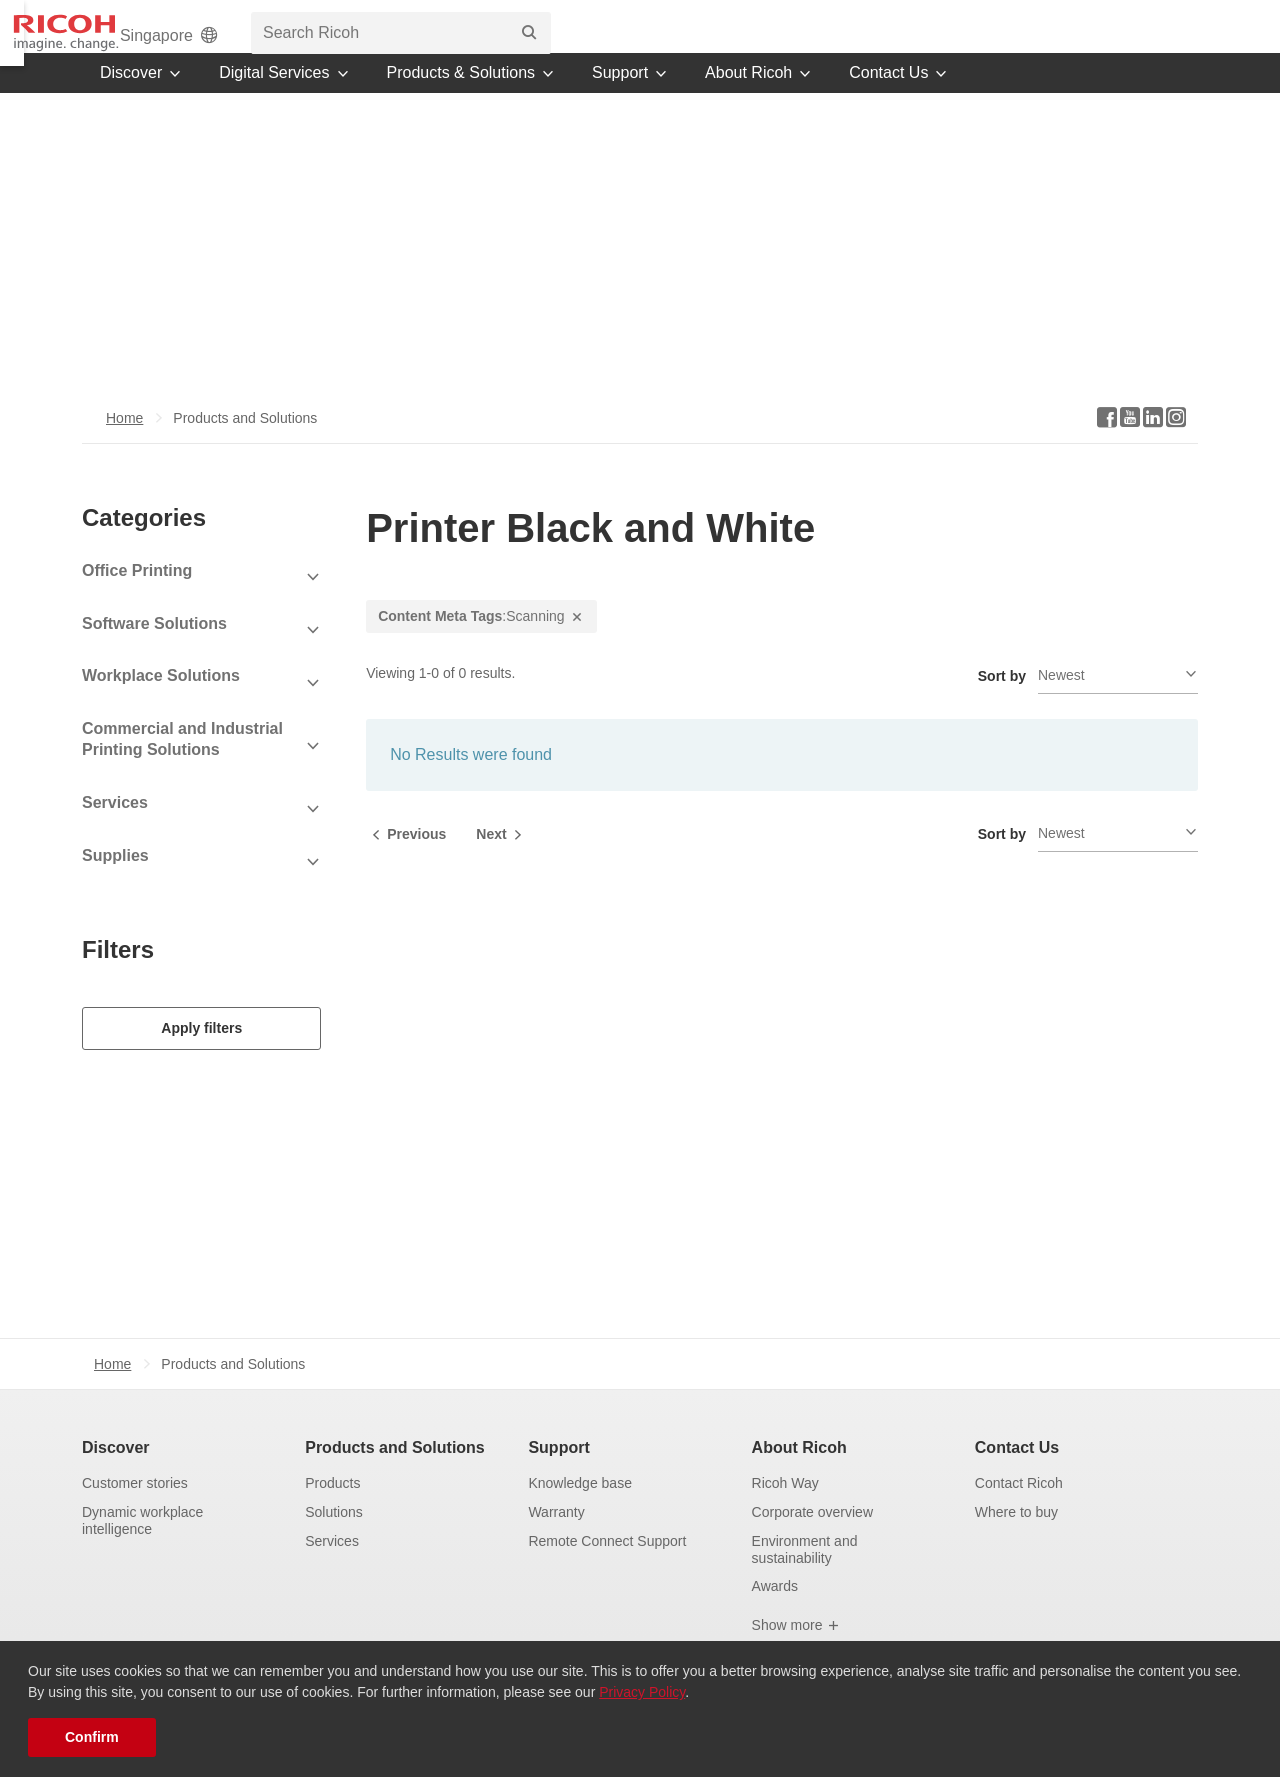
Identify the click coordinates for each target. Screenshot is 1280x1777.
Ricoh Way (785, 1440)
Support (558, 1404)
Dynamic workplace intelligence (142, 1477)
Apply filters (201, 1055)
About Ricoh (799, 1404)
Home (124, 445)
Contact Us (1017, 1404)
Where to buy (1016, 1469)
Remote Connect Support (607, 1498)
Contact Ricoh (1019, 1440)
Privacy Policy (642, 1692)
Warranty (556, 1469)
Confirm (92, 1737)
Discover (116, 1404)
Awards (775, 1544)
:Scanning (481, 643)
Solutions (334, 1469)
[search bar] (1036, 40)
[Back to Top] (1209, 1615)
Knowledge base (580, 1440)
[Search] (1164, 40)
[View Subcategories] (201, 604)
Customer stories (135, 1440)
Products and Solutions (395, 1404)
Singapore (805, 42)
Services (332, 1498)
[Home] (155, 40)
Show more (796, 1582)
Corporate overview (812, 1469)
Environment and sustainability (805, 1506)
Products (332, 1440)
